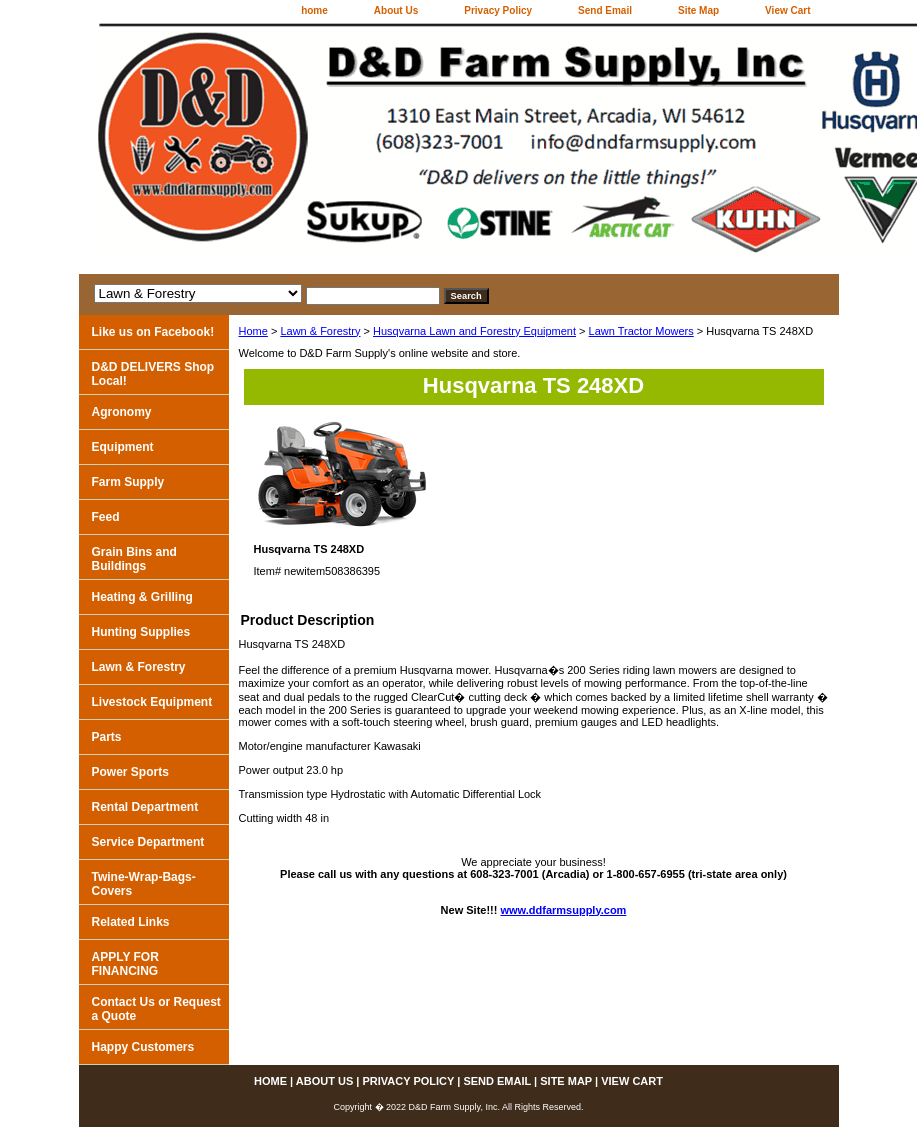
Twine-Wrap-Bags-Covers (144, 884)
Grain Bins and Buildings (134, 559)
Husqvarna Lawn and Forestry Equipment (474, 331)
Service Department (148, 842)
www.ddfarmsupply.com (564, 910)
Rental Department (145, 807)
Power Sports (130, 772)
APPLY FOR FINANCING (125, 964)
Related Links (131, 922)
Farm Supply (128, 482)
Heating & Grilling (142, 597)
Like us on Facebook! (153, 332)
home (314, 10)
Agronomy (122, 412)
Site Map (698, 10)
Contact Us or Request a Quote (156, 1009)
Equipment (123, 447)
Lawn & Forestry (320, 331)
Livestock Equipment (152, 702)
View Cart (787, 10)
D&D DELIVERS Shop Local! (153, 374)
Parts (107, 737)
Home (253, 331)
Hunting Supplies (141, 632)
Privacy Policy (498, 10)
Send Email (605, 10)
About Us (396, 10)
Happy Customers (143, 1047)
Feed (106, 517)
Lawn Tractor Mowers (641, 331)
